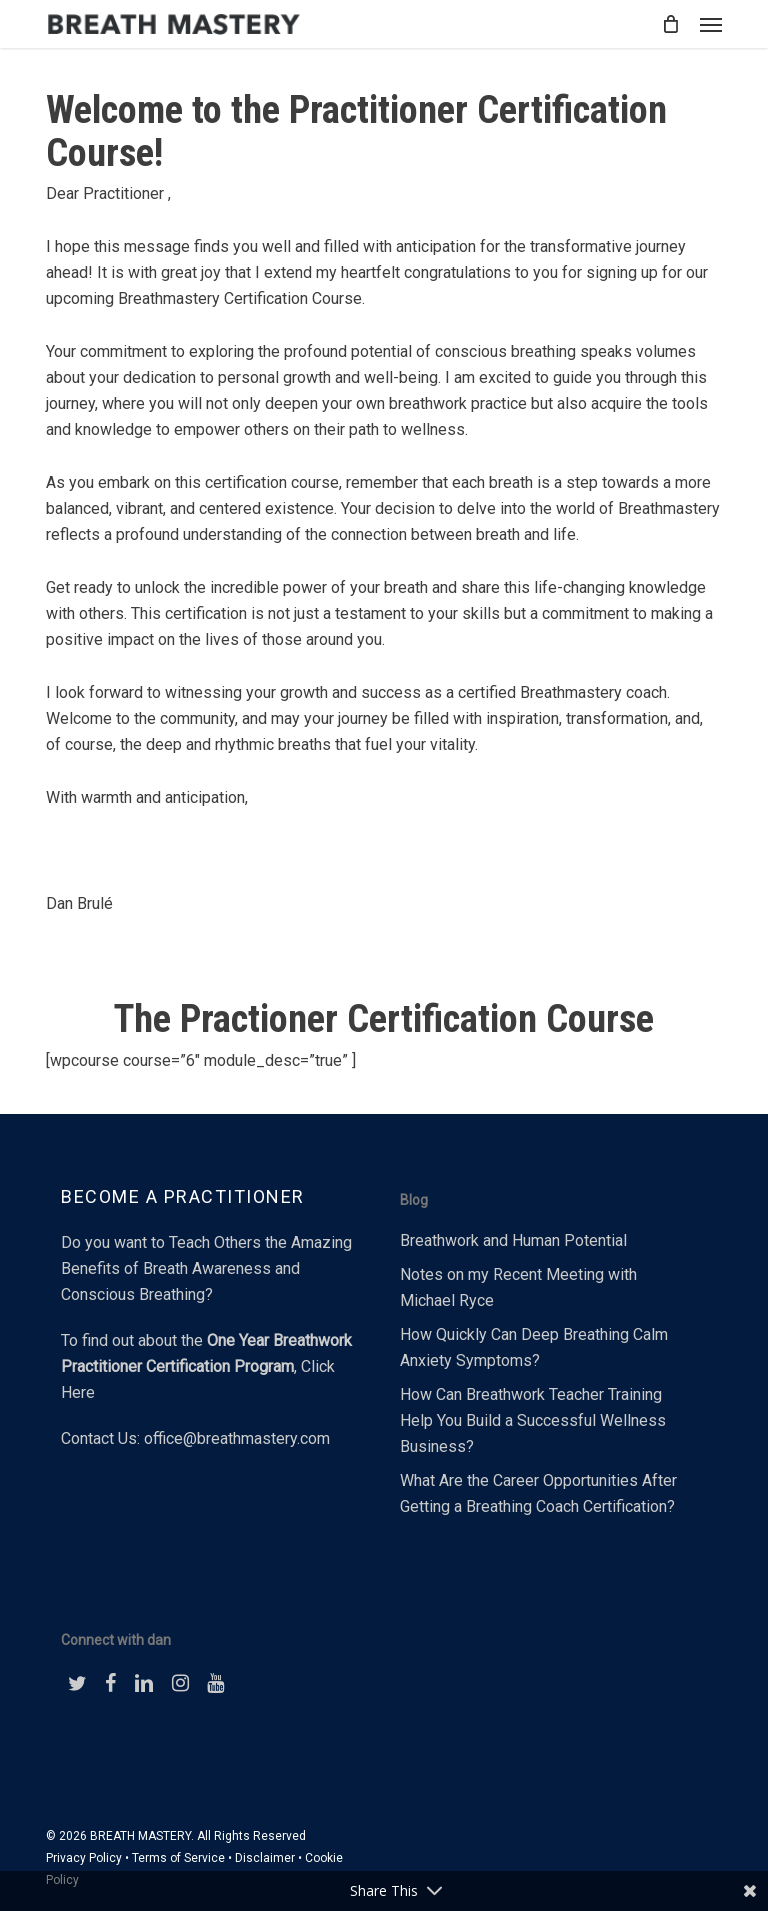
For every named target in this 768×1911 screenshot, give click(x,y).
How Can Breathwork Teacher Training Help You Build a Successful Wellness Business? (533, 1420)
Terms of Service (178, 1858)
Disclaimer (265, 1858)
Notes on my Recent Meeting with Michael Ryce (518, 1287)
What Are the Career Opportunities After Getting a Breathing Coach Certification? (538, 1493)
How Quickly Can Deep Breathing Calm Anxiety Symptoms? (534, 1347)
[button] (711, 24)
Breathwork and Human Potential (513, 1240)
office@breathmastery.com (237, 1438)
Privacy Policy (84, 1858)
